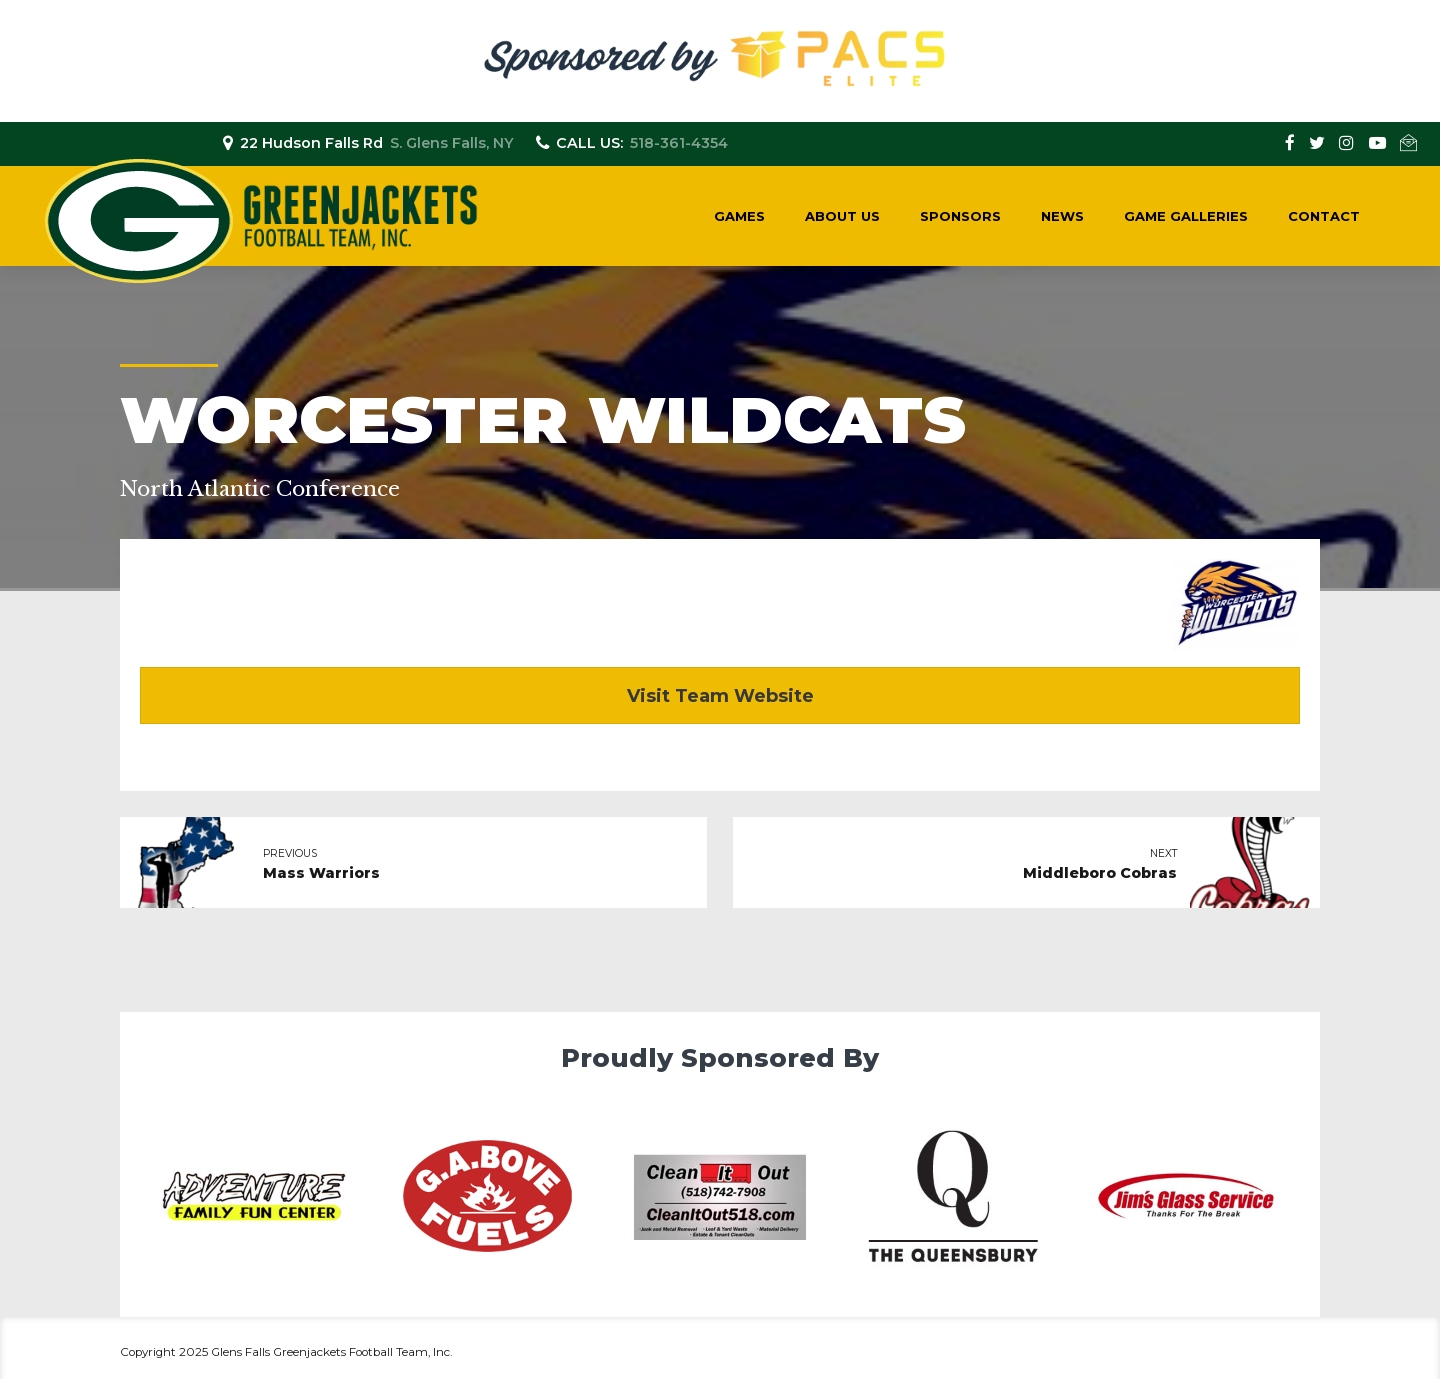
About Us (842, 216)
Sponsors (960, 216)
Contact (1324, 216)
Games (739, 216)
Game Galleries (1186, 216)
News (1062, 216)
